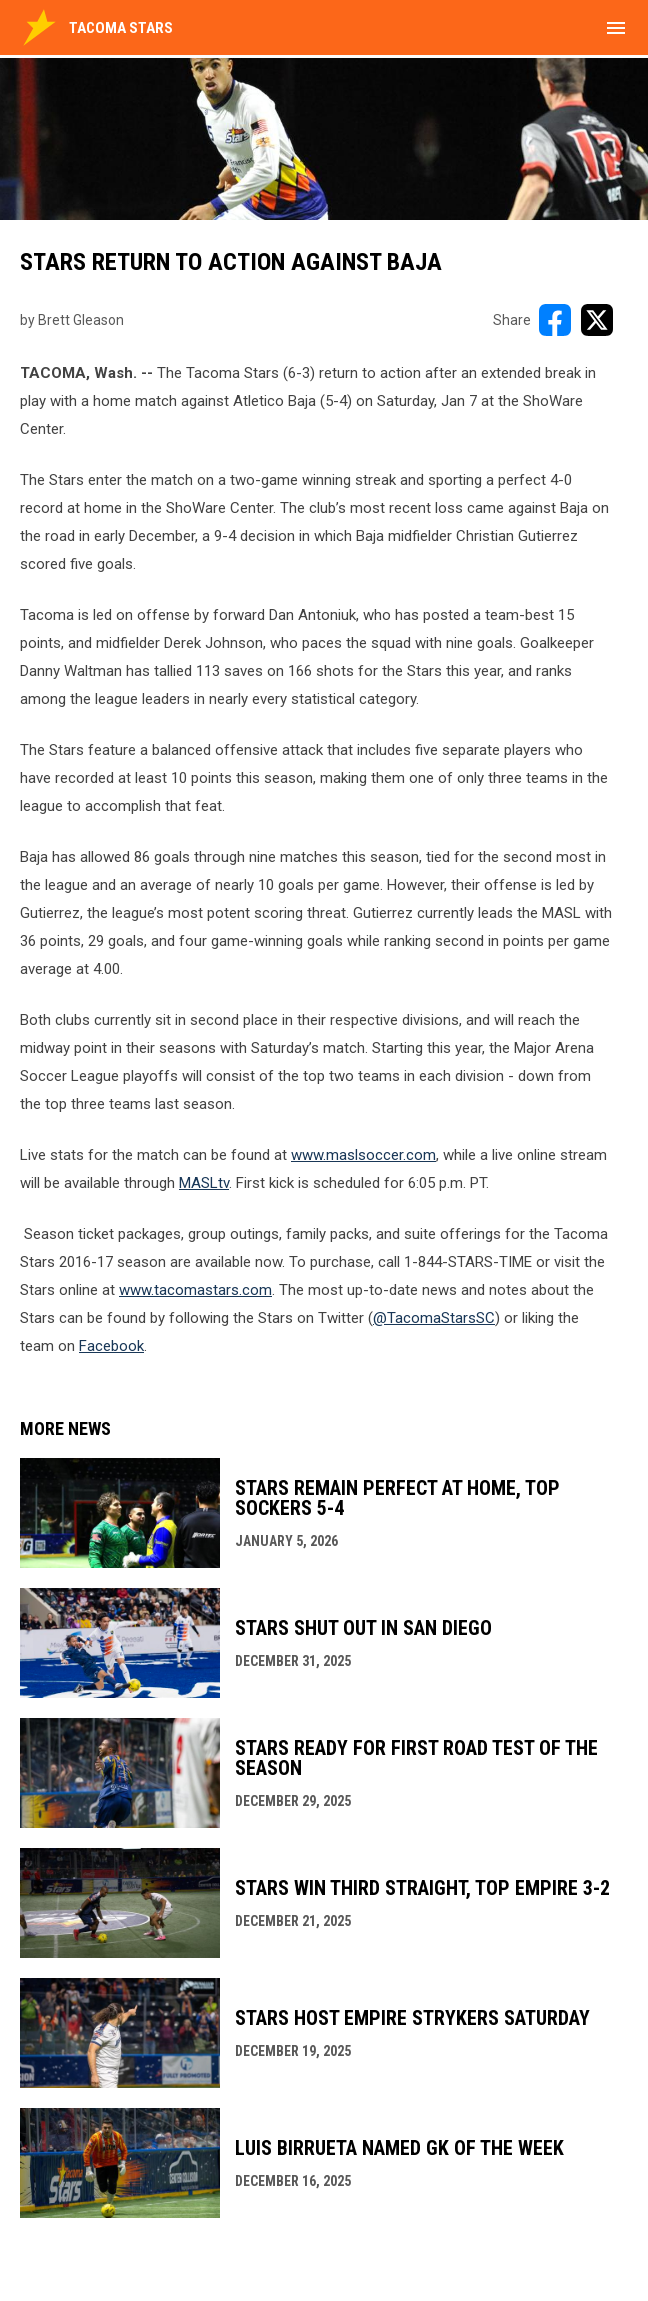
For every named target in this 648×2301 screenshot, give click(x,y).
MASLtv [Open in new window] (204, 1183)
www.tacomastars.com (195, 1290)
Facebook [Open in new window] (111, 1346)
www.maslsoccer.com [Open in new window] (363, 1155)
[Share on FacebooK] (555, 320)
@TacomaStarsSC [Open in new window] (434, 1318)
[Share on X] (597, 320)
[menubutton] (616, 28)
